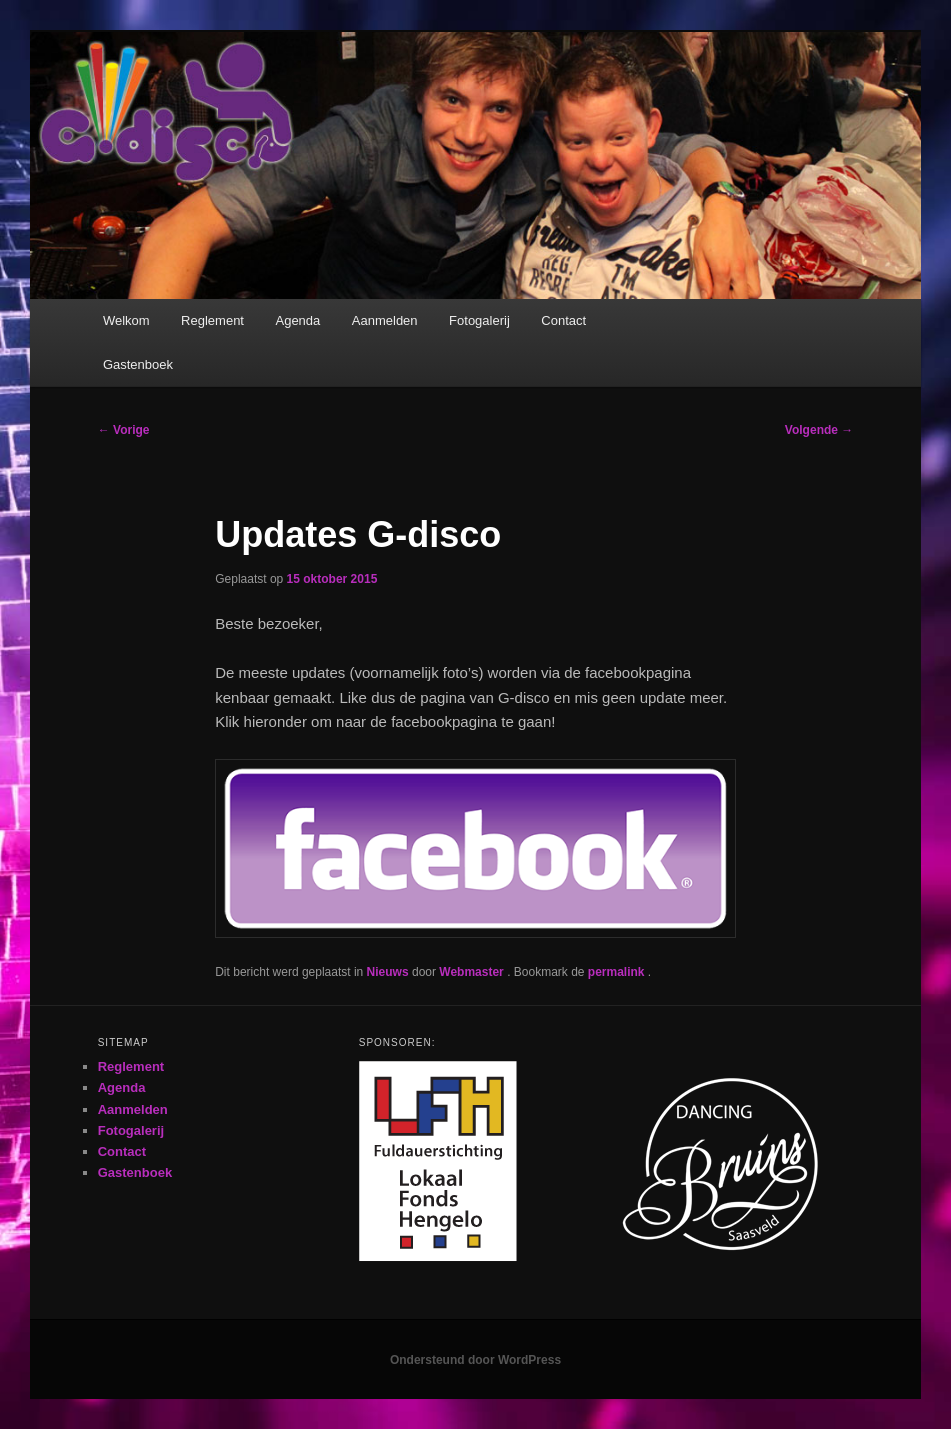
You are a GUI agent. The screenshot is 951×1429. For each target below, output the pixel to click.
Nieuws (388, 972)
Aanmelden (385, 320)
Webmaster (473, 972)
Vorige (124, 430)
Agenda (297, 320)
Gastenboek (138, 364)
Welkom (126, 320)
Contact (563, 320)
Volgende (819, 430)
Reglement (212, 320)
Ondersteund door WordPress (475, 1360)
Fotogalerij (479, 320)
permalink (618, 972)
